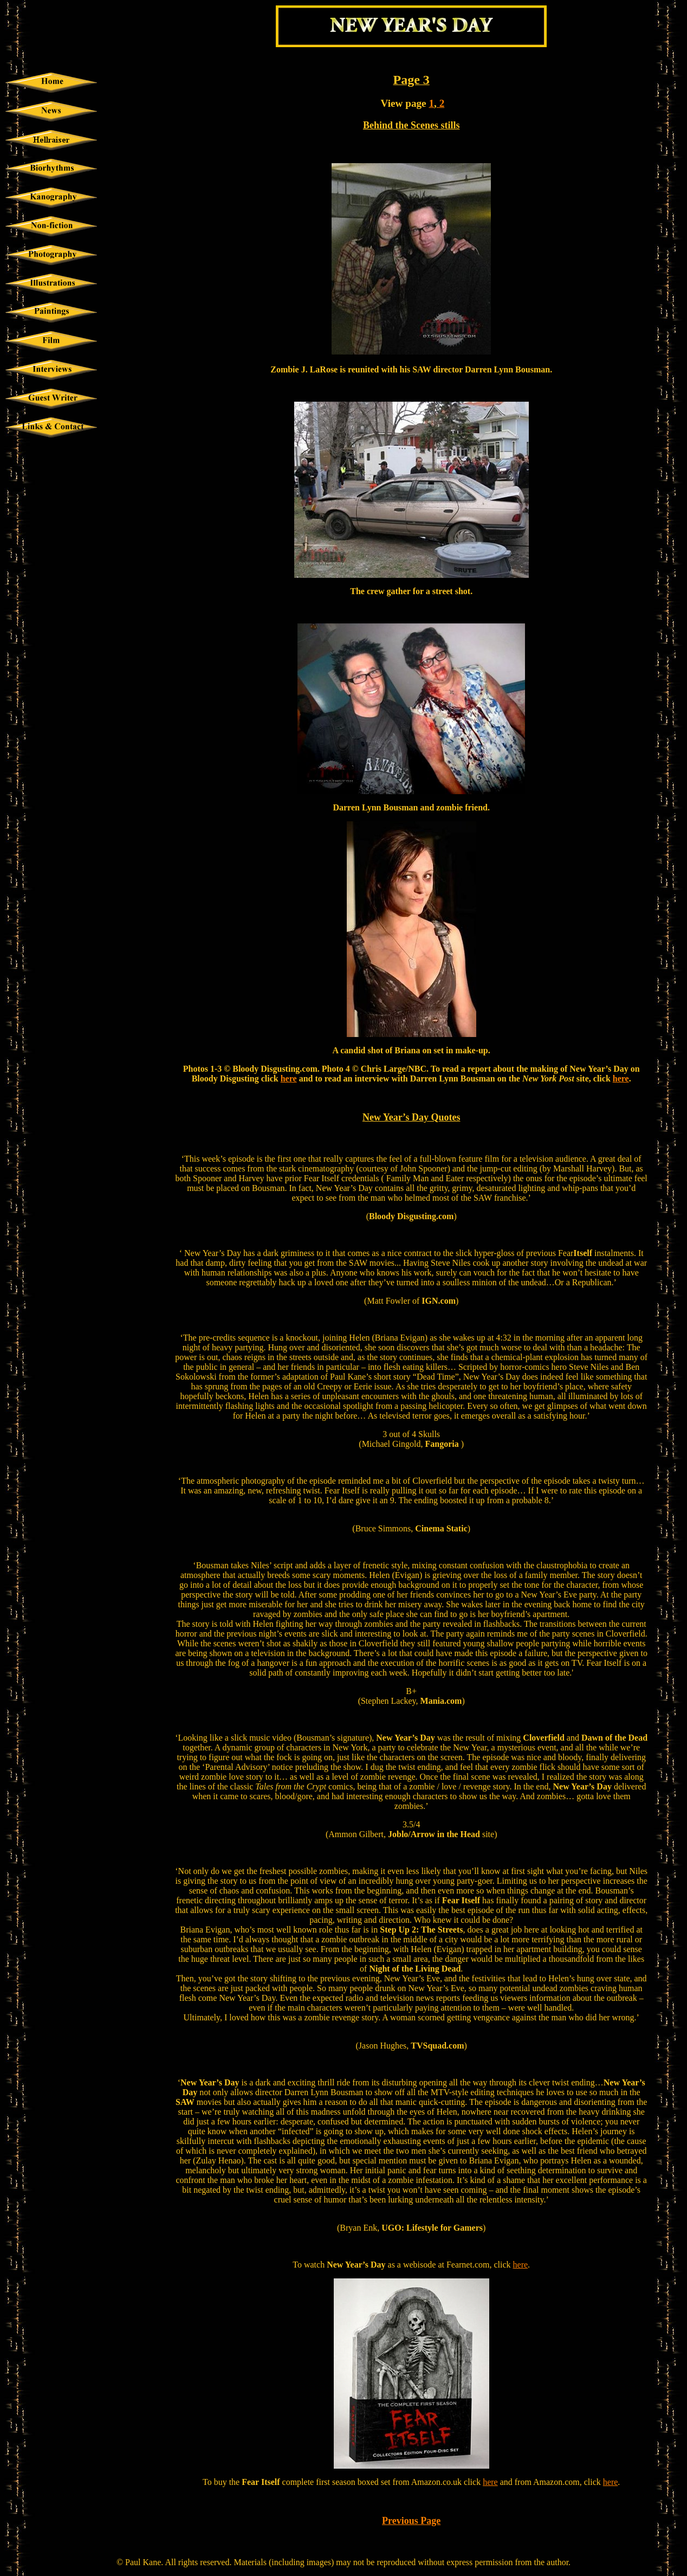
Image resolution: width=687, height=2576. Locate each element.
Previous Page (411, 2520)
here (289, 1078)
